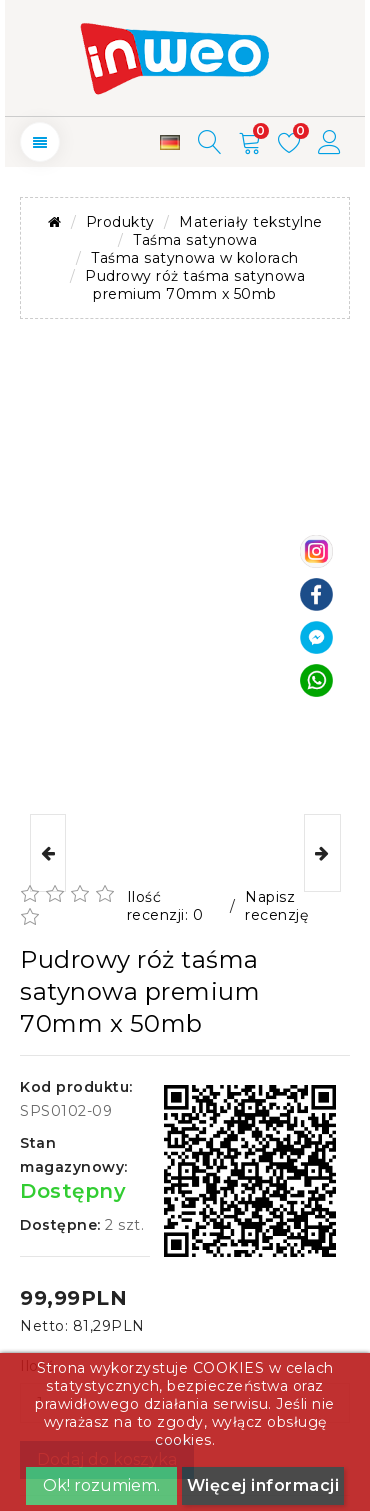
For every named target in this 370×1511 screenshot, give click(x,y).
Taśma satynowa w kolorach (195, 258)
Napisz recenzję (276, 906)
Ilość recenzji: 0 (165, 906)
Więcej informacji (263, 1485)
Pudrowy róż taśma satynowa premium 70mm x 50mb (195, 285)
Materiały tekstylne (251, 222)
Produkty (120, 222)
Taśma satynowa (195, 240)
